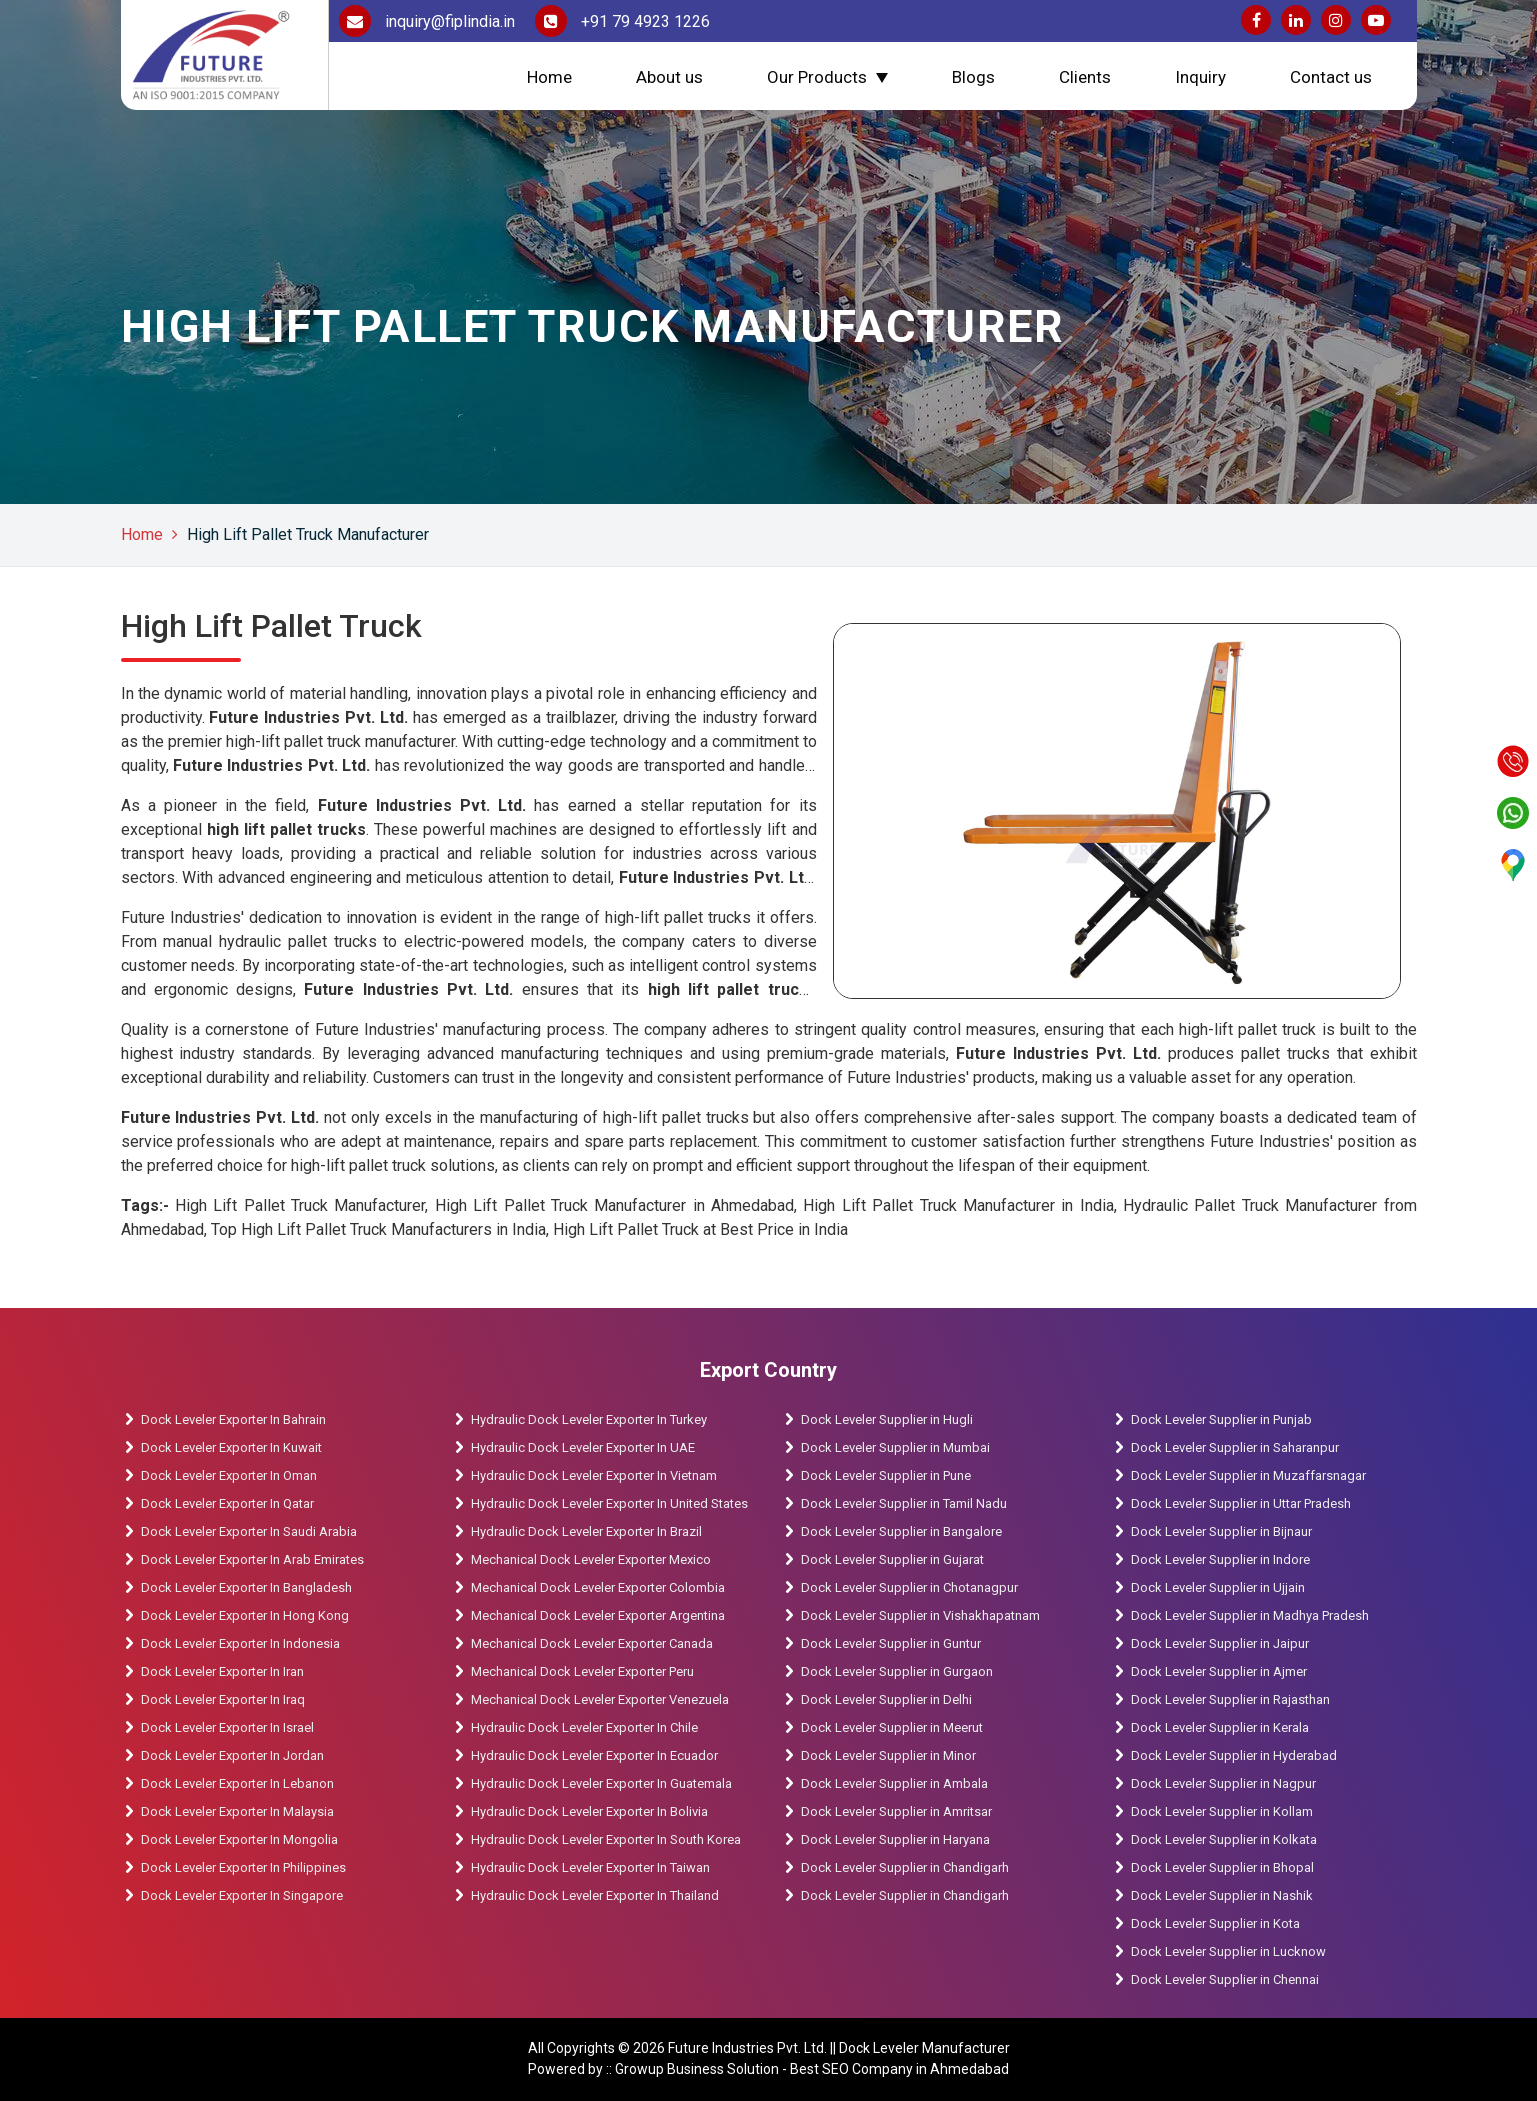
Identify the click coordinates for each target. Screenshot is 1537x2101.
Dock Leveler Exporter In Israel (227, 1727)
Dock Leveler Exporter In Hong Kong (245, 1615)
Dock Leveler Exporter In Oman (229, 1475)
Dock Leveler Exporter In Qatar (227, 1503)
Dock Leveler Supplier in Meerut (892, 1727)
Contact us (1331, 77)
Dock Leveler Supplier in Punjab (1221, 1419)
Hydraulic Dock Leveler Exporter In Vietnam (594, 1475)
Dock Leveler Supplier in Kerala (1220, 1727)
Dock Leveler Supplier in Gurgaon (897, 1671)
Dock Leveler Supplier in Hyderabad (1234, 1755)
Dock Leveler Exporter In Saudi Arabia (249, 1531)
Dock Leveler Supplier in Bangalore (901, 1531)
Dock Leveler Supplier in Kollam (1223, 1811)
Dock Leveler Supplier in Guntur (891, 1643)
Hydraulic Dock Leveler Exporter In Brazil (586, 1531)
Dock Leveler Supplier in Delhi (886, 1699)
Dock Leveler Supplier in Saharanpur (1235, 1447)
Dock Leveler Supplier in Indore (1220, 1559)
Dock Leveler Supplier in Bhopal (1222, 1867)
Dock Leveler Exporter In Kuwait (231, 1447)
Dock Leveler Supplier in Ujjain (1218, 1587)
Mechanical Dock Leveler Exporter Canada (592, 1643)
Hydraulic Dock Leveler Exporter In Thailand (595, 1895)
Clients (1085, 77)
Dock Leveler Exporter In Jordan (232, 1755)
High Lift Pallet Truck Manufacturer (308, 534)
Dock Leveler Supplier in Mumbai (895, 1447)
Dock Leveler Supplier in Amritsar (896, 1811)
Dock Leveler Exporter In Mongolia (239, 1839)
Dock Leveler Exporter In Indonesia (240, 1643)
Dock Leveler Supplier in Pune (886, 1475)
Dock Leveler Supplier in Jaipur (1220, 1643)
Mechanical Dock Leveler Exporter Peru (582, 1671)
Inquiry (1200, 77)
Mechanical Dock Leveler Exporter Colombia (598, 1587)
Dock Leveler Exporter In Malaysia (237, 1811)
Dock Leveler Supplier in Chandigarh (905, 1867)
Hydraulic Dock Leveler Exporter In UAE (583, 1447)
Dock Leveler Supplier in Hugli (887, 1419)
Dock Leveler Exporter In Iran (222, 1671)
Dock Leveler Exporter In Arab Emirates (252, 1559)
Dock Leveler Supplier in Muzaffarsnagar (1248, 1475)
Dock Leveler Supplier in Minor (888, 1755)
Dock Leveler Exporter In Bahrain (233, 1419)
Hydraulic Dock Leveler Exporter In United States (609, 1503)
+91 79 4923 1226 (622, 21)
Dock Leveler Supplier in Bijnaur (1221, 1531)
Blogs (973, 77)
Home (549, 77)
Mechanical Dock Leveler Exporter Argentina (598, 1615)
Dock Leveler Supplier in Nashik (1222, 1895)
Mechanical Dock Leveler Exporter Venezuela (600, 1699)
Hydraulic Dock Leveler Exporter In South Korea (606, 1839)
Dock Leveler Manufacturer (924, 2048)
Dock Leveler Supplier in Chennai (1225, 1979)
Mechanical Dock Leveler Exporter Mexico (591, 1559)
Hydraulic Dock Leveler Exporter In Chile (584, 1727)
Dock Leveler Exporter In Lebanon (237, 1783)
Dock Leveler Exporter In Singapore (242, 1895)
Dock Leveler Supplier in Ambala (894, 1783)
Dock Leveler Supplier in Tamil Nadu (904, 1503)
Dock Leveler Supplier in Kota (1215, 1923)
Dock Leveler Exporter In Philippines (243, 1867)
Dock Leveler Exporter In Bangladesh (246, 1587)
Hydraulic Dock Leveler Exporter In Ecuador (594, 1755)
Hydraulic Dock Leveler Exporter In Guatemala (601, 1783)
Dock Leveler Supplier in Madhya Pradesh (1250, 1615)
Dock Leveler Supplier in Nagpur (1223, 1783)
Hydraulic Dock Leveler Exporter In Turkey (589, 1419)
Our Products (817, 77)
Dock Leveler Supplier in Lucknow (1228, 1951)
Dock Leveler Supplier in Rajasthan (1230, 1699)
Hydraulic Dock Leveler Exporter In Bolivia (589, 1811)
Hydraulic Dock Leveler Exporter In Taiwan (590, 1867)
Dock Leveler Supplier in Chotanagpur (909, 1587)
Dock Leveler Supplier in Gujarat (892, 1559)
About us (669, 77)
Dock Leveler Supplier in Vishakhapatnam (920, 1615)
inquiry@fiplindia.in (427, 21)
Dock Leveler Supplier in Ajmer (1219, 1671)
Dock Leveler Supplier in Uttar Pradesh (1241, 1503)
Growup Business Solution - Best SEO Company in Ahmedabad (812, 2069)
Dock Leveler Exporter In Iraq (223, 1699)
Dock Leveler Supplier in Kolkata (1224, 1839)
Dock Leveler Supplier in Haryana (895, 1839)
